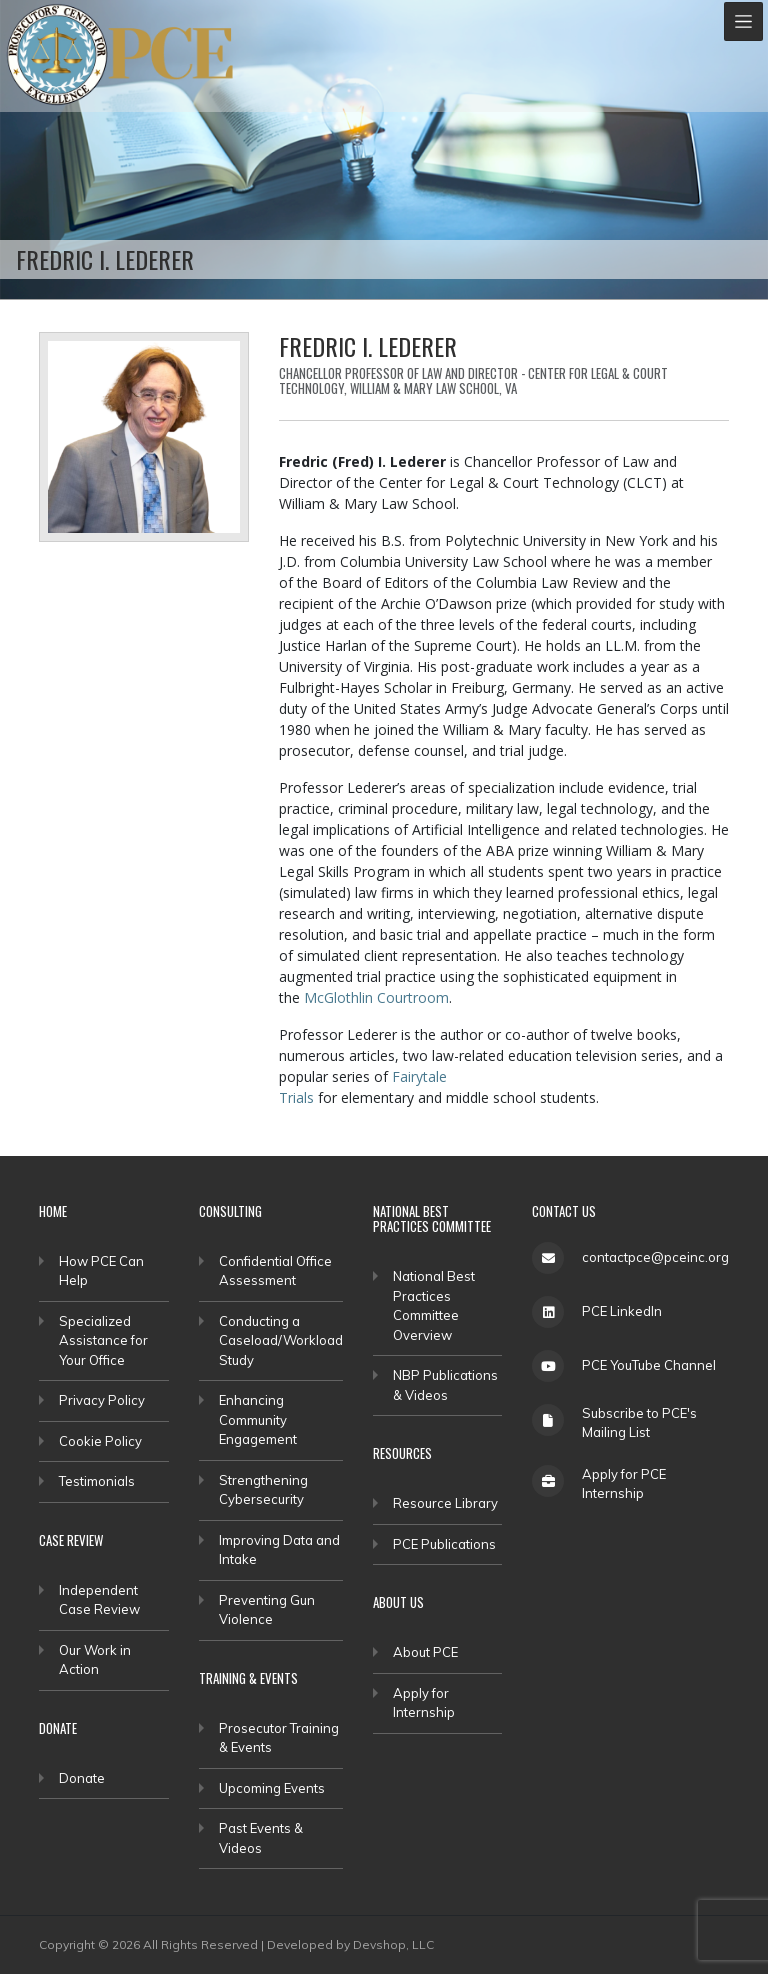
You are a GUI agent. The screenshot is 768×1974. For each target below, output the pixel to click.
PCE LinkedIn (622, 1311)
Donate (82, 1778)
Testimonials (97, 1481)
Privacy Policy (102, 1400)
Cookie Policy (100, 1441)
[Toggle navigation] (743, 21)
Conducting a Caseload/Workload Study (281, 1340)
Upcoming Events (272, 1788)
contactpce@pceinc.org (655, 1257)
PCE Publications (444, 1544)
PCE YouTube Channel (649, 1365)
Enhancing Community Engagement (258, 1419)
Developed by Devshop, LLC (350, 1944)
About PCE (425, 1652)
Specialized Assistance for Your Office (103, 1340)
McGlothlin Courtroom (376, 997)
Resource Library (445, 1503)
